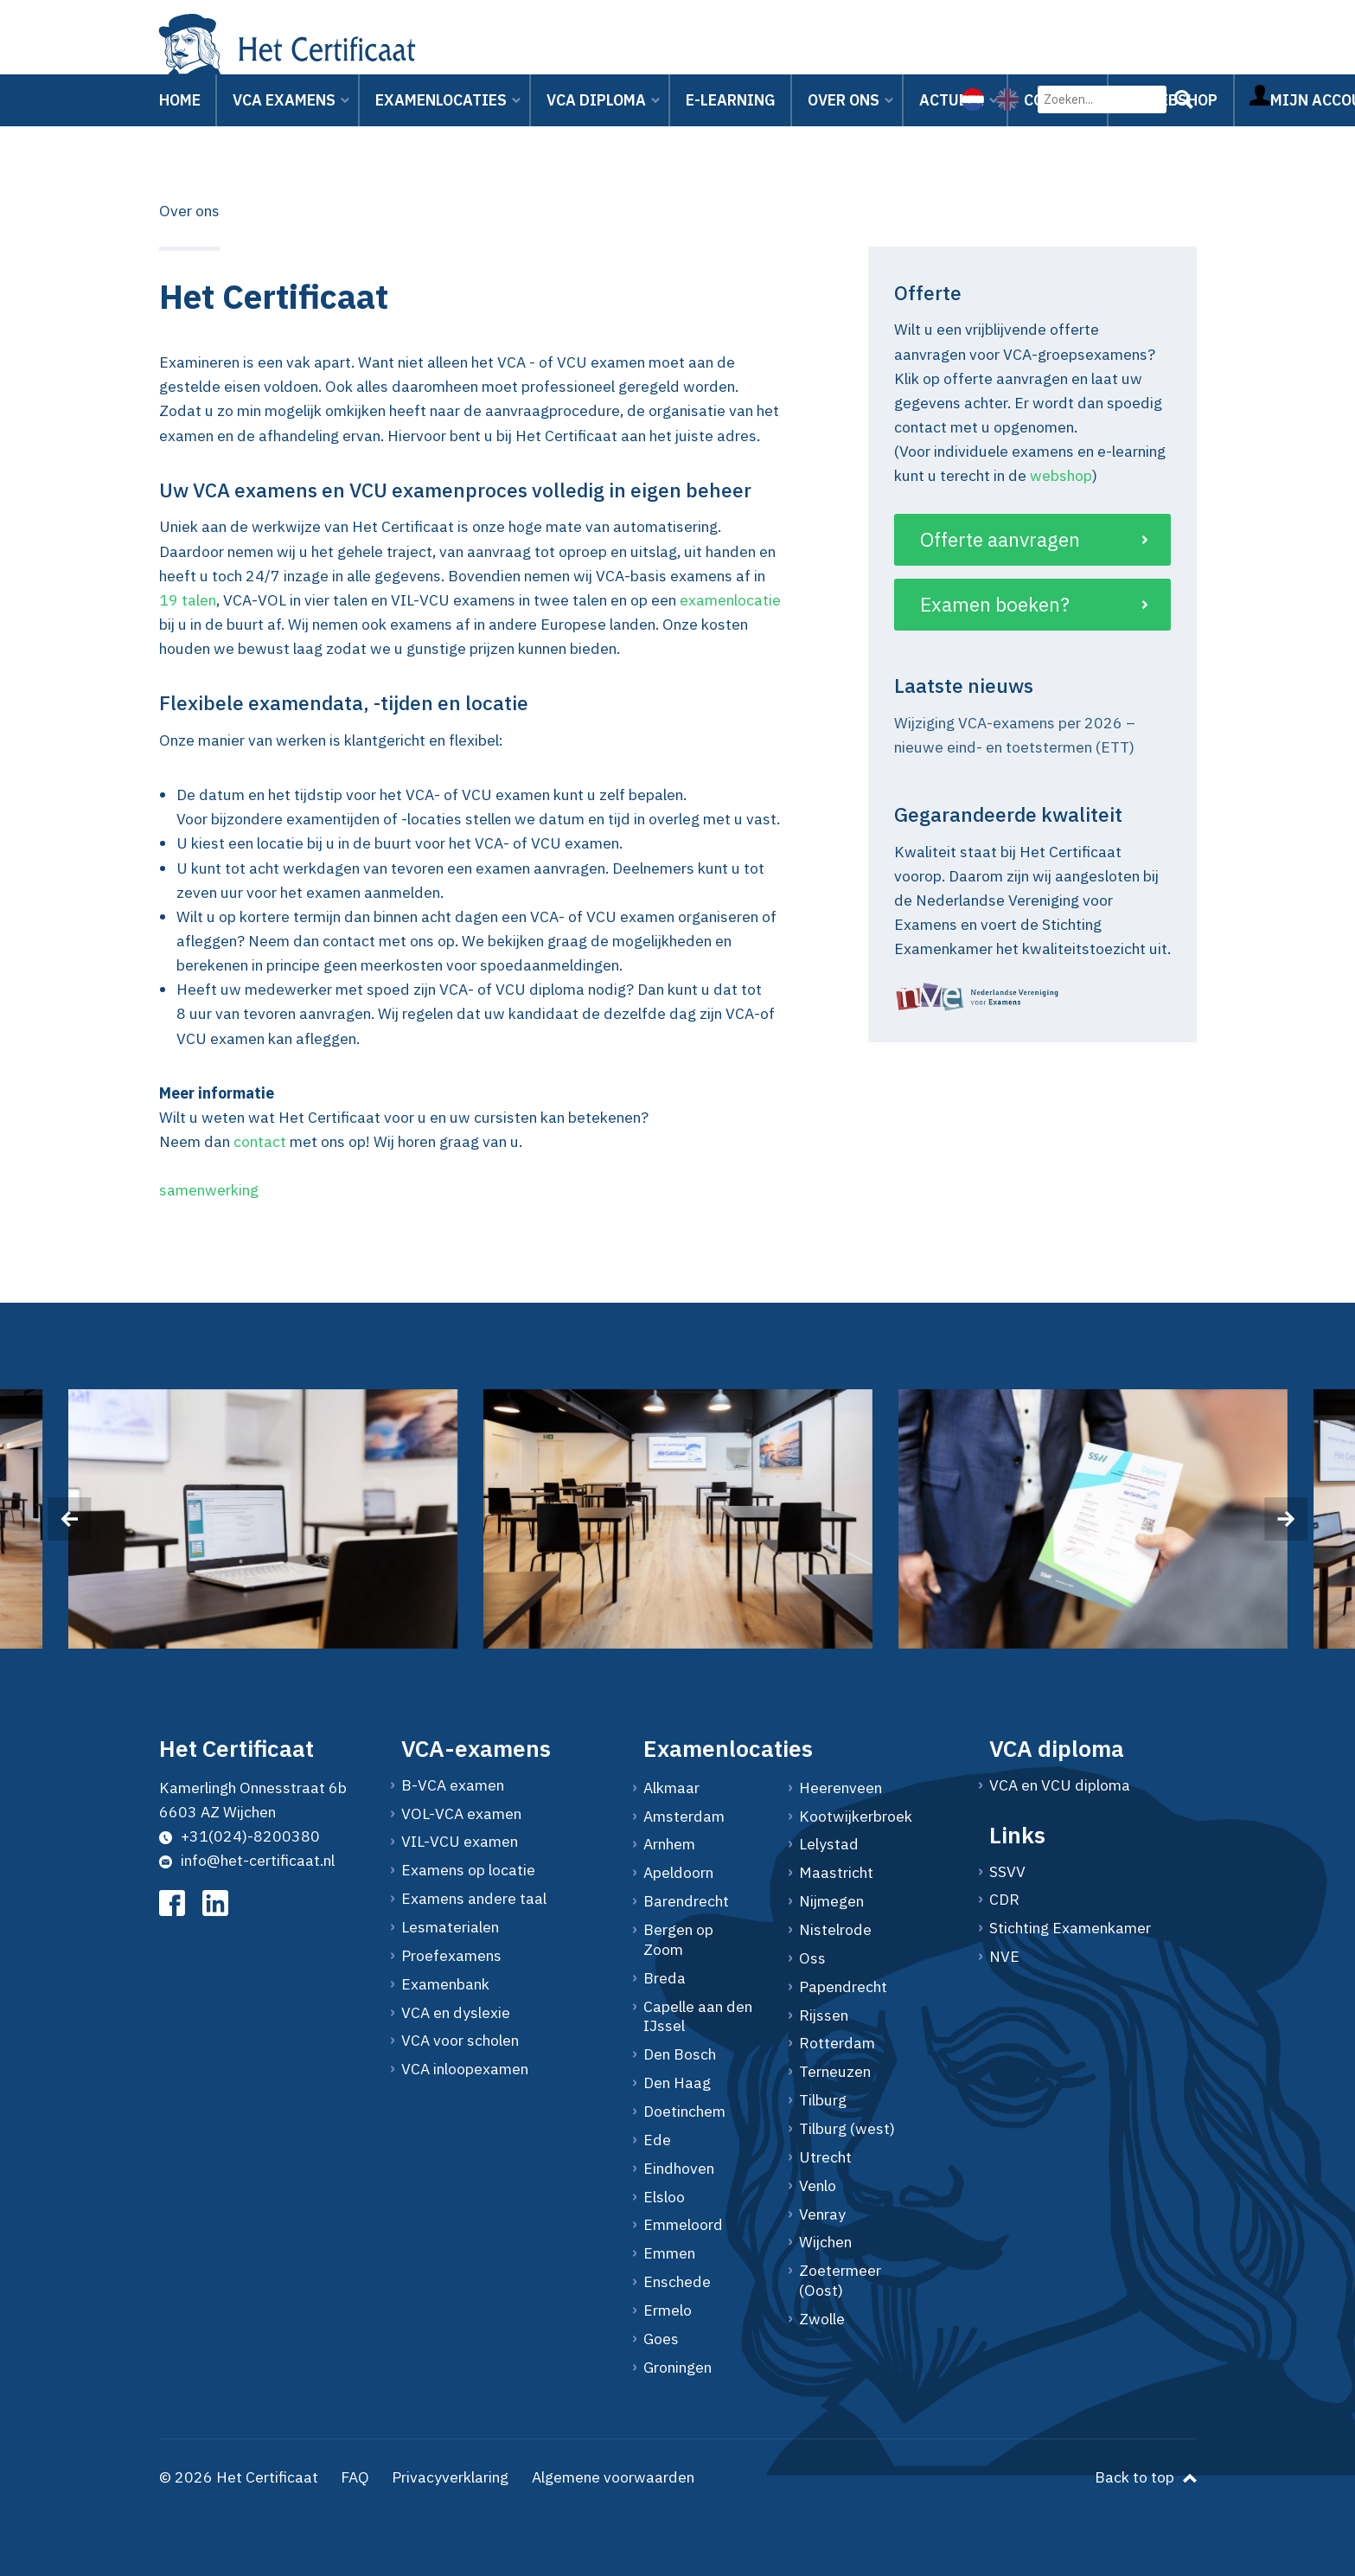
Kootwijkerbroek (855, 1816)
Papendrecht (843, 1986)
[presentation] (69, 1519)
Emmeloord (683, 2224)
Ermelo (667, 2310)
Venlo (817, 2185)
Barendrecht (686, 1901)
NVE (1004, 1956)
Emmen (669, 2253)
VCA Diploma (596, 121)
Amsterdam (684, 1816)
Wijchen (825, 2242)
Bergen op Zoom (678, 1939)
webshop (1061, 475)
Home (180, 121)
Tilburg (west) (847, 2128)
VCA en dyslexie (455, 2012)
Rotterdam (837, 2043)
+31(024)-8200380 (239, 1836)
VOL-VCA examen (461, 1813)
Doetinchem (684, 2111)
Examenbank (445, 1984)
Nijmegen (831, 1901)
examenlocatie (730, 600)
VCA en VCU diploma (1059, 1785)
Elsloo (664, 2197)
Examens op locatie (468, 1870)
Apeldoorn (678, 1872)
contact (259, 1141)
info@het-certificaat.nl (247, 1860)
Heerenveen (840, 1787)
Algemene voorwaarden (613, 2477)
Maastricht (836, 1872)
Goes (661, 2339)
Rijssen (823, 2015)
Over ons (843, 121)
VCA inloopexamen (464, 2069)
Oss (812, 1958)
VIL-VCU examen (459, 1841)
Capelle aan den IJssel (697, 2016)
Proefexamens (451, 1955)
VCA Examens (284, 121)
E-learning (731, 121)
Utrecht (825, 2157)
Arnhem (669, 1844)
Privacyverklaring (450, 2477)
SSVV (1007, 1871)
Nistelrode (835, 1929)
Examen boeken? (995, 604)
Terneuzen (835, 2071)
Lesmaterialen (450, 1927)
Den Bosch (679, 2054)
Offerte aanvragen (1000, 539)
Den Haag (677, 2082)
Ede (657, 2140)
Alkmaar (671, 1787)
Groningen (677, 2367)
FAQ (355, 2477)
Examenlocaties (441, 121)
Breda (664, 1978)
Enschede (677, 2281)
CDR (1004, 1899)
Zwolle (822, 2319)
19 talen (187, 600)
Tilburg (823, 2100)
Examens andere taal (473, 1898)
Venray (822, 2214)
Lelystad (829, 1844)
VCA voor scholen (460, 2040)
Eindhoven (678, 2168)
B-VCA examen (452, 1785)
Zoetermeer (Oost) (840, 2280)
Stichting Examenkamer (1070, 1928)
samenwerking (209, 1190)
